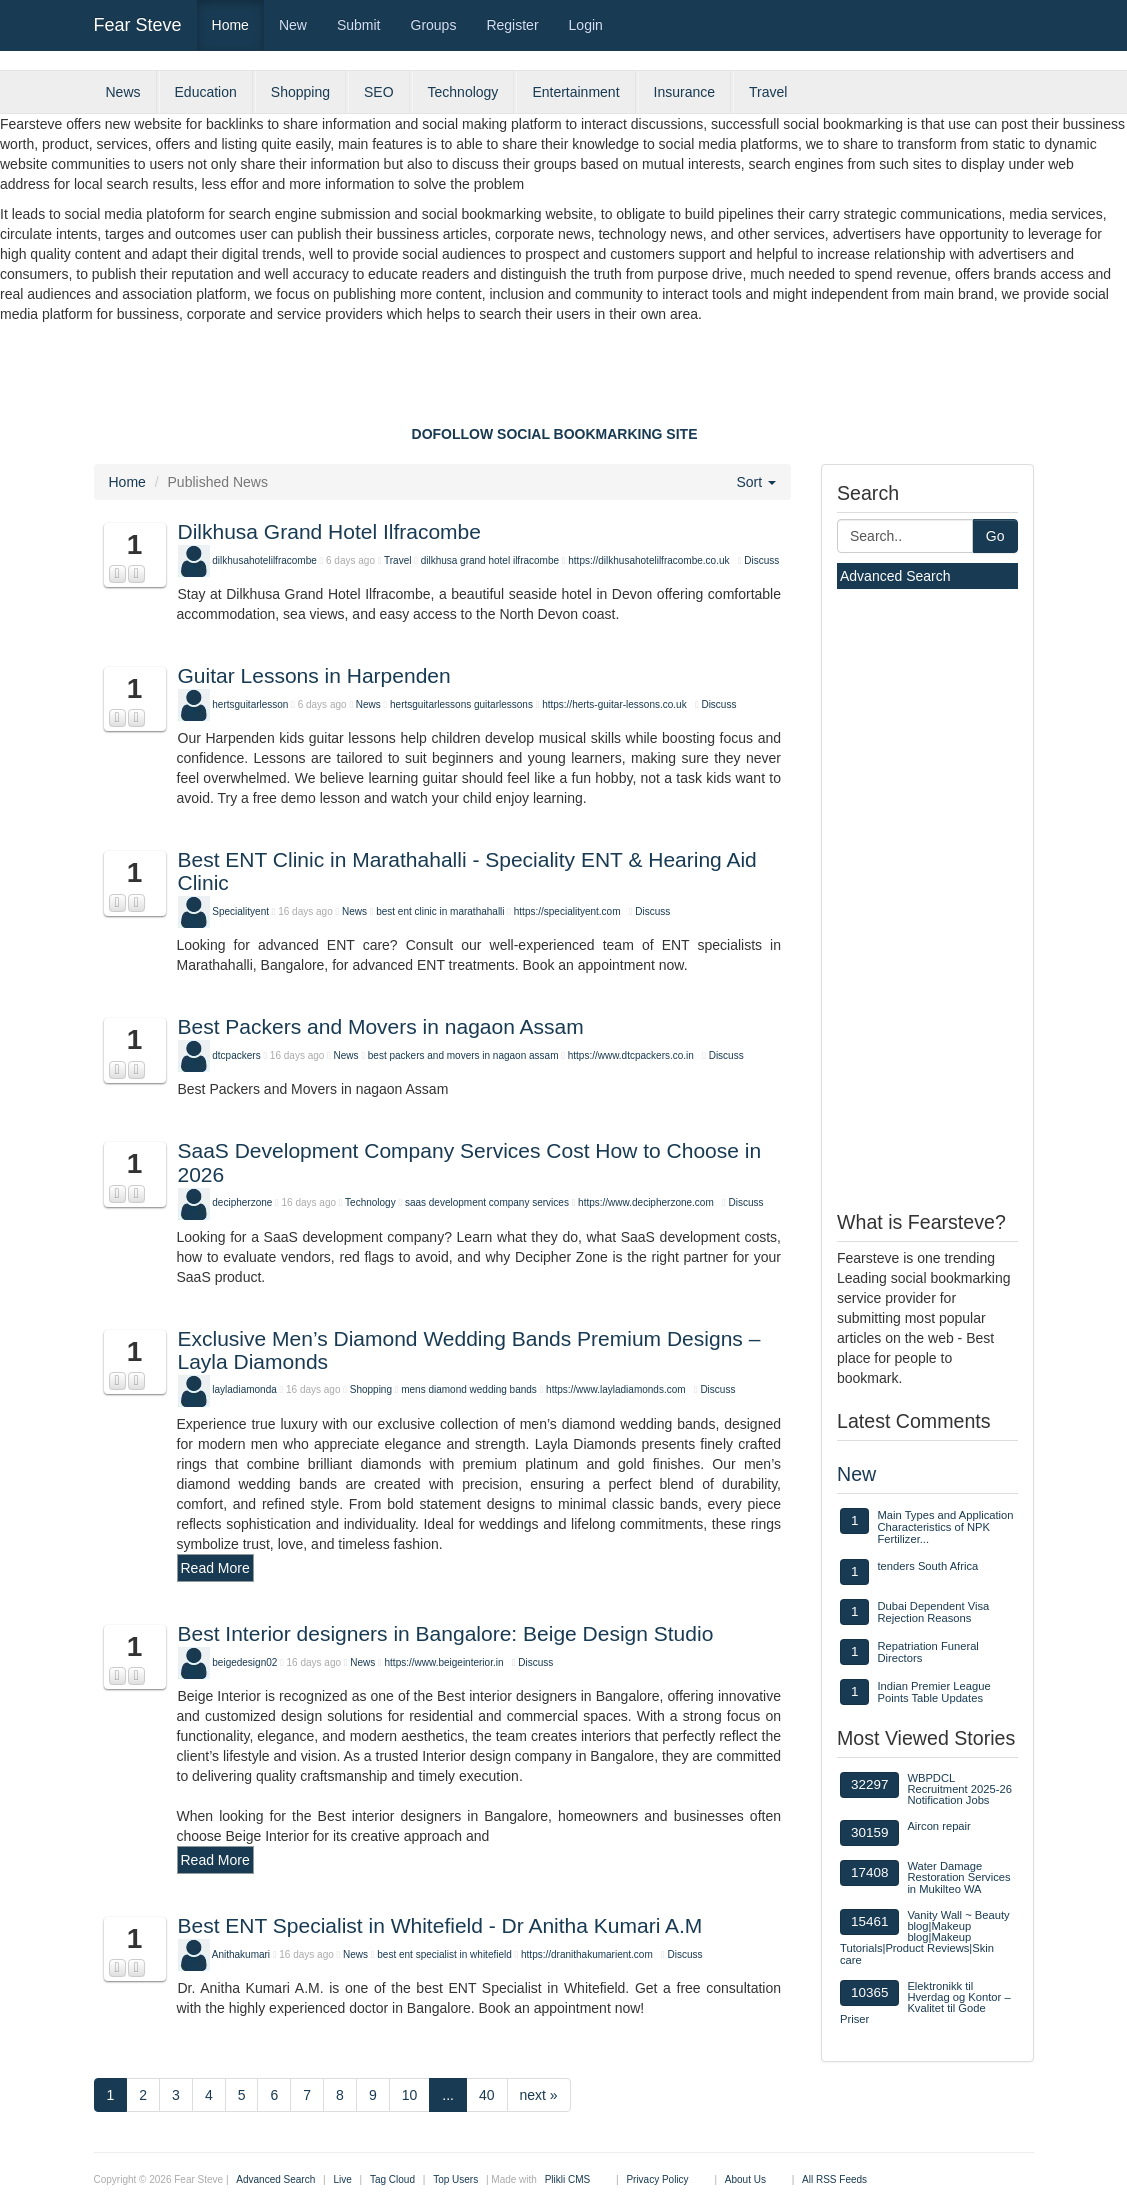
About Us (745, 2179)
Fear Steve (138, 25)
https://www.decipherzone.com (646, 1202)
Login (586, 25)
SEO (379, 92)
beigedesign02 (244, 1662)
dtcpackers (236, 1055)
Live (342, 2179)
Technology (463, 92)
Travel (768, 92)
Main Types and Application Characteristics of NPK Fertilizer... (945, 1527)
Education (206, 92)
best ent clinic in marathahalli (440, 911)
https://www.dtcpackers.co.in (631, 1055)
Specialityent (240, 911)
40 (487, 2095)
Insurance (684, 92)
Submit (359, 25)
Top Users (455, 2179)
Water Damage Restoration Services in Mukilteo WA (958, 1877)
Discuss (761, 560)
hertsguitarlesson (250, 704)
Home (230, 25)
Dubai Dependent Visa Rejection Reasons (933, 1612)
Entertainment (575, 92)
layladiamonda (244, 1389)
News (123, 92)
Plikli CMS (568, 2179)
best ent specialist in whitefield (444, 1954)
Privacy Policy (657, 2179)
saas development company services (487, 1202)
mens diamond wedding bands (469, 1389)
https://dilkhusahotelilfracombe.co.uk (648, 560)
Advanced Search (895, 576)
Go (995, 536)
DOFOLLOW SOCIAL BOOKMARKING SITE (555, 434)
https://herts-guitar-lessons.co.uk (614, 704)
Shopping (300, 92)
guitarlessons (503, 704)
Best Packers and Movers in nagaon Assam (381, 1026)
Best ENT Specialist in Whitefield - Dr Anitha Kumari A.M (440, 1925)
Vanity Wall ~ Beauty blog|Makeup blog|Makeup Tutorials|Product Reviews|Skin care (925, 1937)
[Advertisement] (564, 379)
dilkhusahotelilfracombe (264, 560)
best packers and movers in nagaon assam (463, 1055)
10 (410, 2095)
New (293, 25)
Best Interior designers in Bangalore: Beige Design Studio (446, 1633)
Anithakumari (241, 1954)
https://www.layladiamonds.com (616, 1389)
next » (539, 2095)
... (448, 2095)
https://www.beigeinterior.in (444, 1662)
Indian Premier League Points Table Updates (933, 1692)
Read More (215, 1568)
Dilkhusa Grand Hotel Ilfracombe (329, 531)
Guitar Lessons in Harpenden (314, 675)
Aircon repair (938, 1826)
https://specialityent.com (567, 911)
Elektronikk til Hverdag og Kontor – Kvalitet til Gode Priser (925, 2003)
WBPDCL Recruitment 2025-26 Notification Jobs (959, 1789)
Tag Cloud (392, 2179)
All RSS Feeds (834, 2179)
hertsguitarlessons (430, 704)
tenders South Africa (927, 1566)
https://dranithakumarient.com (587, 1954)
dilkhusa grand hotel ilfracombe (490, 560)
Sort (756, 482)
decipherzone (242, 1202)
